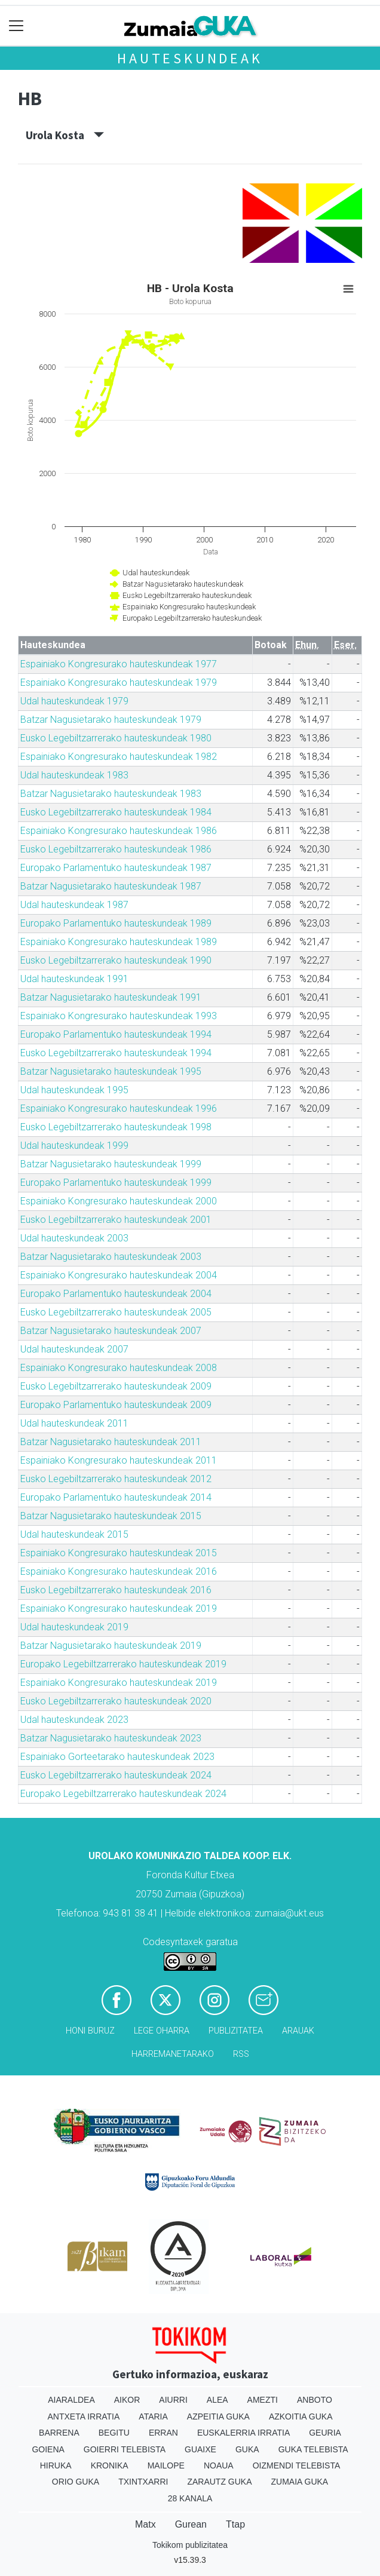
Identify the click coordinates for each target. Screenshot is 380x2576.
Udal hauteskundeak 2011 (74, 1423)
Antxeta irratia (84, 2416)
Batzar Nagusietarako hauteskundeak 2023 (110, 1738)
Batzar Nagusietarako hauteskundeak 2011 (110, 1442)
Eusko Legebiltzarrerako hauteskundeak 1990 (116, 960)
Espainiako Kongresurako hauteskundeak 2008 (118, 1367)
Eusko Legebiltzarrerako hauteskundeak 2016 (116, 1590)
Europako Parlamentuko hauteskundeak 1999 (116, 1182)
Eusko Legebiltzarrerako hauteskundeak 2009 (116, 1386)
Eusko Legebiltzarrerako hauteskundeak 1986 (116, 849)
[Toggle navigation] (16, 26)
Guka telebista (313, 2449)
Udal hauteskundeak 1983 (74, 775)
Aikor (127, 2400)
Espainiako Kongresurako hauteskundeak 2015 (118, 1553)
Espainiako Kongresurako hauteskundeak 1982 (118, 756)
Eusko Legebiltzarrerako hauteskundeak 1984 (116, 812)
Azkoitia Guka (301, 2416)
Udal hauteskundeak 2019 (74, 1627)
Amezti (262, 2400)
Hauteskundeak (189, 58)
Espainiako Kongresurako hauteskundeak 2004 (118, 1275)
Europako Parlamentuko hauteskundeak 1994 (116, 1034)
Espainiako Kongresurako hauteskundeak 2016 (118, 1571)
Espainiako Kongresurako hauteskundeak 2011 (118, 1460)
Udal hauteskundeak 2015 (74, 1534)
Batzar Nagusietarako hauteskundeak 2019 (110, 1645)
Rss (241, 2054)
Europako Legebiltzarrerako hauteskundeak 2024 (123, 1793)
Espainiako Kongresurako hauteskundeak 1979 (118, 682)
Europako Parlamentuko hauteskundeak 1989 (116, 923)
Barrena (59, 2432)
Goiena (48, 2449)
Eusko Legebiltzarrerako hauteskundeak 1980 (116, 738)
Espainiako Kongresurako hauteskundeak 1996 (118, 1108)
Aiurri (173, 2400)
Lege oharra (161, 2031)
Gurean (191, 2524)
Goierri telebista (125, 2449)
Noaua (219, 2465)
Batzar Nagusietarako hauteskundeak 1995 (110, 1071)
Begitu (114, 2432)
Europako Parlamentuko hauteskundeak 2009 (116, 1404)
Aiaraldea (71, 2400)
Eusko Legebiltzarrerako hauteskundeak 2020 (116, 1701)
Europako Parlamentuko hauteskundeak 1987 (116, 867)
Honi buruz (90, 2031)
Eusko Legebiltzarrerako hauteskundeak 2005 (116, 1312)
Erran (163, 2432)
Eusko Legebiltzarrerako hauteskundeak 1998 (116, 1127)
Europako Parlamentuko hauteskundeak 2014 (116, 1497)
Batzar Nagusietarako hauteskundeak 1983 (110, 793)
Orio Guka (75, 2481)
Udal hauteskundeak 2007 (74, 1349)
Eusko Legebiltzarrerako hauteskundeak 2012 (116, 1479)
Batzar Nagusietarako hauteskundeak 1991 (110, 997)
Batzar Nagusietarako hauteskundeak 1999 (110, 1164)
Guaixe (200, 2449)
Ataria (153, 2416)
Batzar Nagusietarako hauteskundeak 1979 (110, 719)
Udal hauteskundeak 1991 (74, 979)
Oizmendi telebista (297, 2465)
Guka (247, 2449)
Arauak (298, 2031)
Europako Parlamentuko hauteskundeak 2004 (116, 1293)
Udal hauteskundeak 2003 (74, 1238)
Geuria (325, 2432)
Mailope (166, 2465)
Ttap (235, 2524)
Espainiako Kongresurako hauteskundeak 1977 (118, 664)
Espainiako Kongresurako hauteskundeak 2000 (118, 1201)
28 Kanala (190, 2498)
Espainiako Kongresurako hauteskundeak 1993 (118, 1016)
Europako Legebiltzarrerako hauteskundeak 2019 (123, 1664)
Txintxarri (143, 2481)
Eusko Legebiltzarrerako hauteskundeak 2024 (116, 1775)
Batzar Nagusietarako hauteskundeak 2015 (110, 1516)
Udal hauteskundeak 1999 (74, 1145)
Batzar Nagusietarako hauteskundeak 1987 (110, 886)
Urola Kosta (65, 135)
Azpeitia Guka (218, 2416)
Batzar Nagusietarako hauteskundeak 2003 (110, 1256)
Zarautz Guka (219, 2481)
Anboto (314, 2400)
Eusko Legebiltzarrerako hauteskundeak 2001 (116, 1219)
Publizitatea (236, 2031)
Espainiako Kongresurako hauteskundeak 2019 (118, 1608)
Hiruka (56, 2465)
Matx (145, 2524)
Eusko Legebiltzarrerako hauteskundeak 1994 (116, 1053)
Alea (217, 2400)
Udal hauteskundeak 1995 (74, 1090)
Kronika (109, 2465)
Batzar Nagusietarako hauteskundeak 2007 (110, 1330)
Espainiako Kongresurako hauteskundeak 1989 (118, 941)
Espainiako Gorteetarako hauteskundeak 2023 (117, 1756)
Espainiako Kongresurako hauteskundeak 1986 (118, 830)
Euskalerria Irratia (243, 2432)
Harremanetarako (172, 2054)
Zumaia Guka (300, 2481)
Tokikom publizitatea (190, 2545)
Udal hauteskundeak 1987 (74, 904)
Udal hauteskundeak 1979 (74, 701)
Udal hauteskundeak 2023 (74, 1719)
